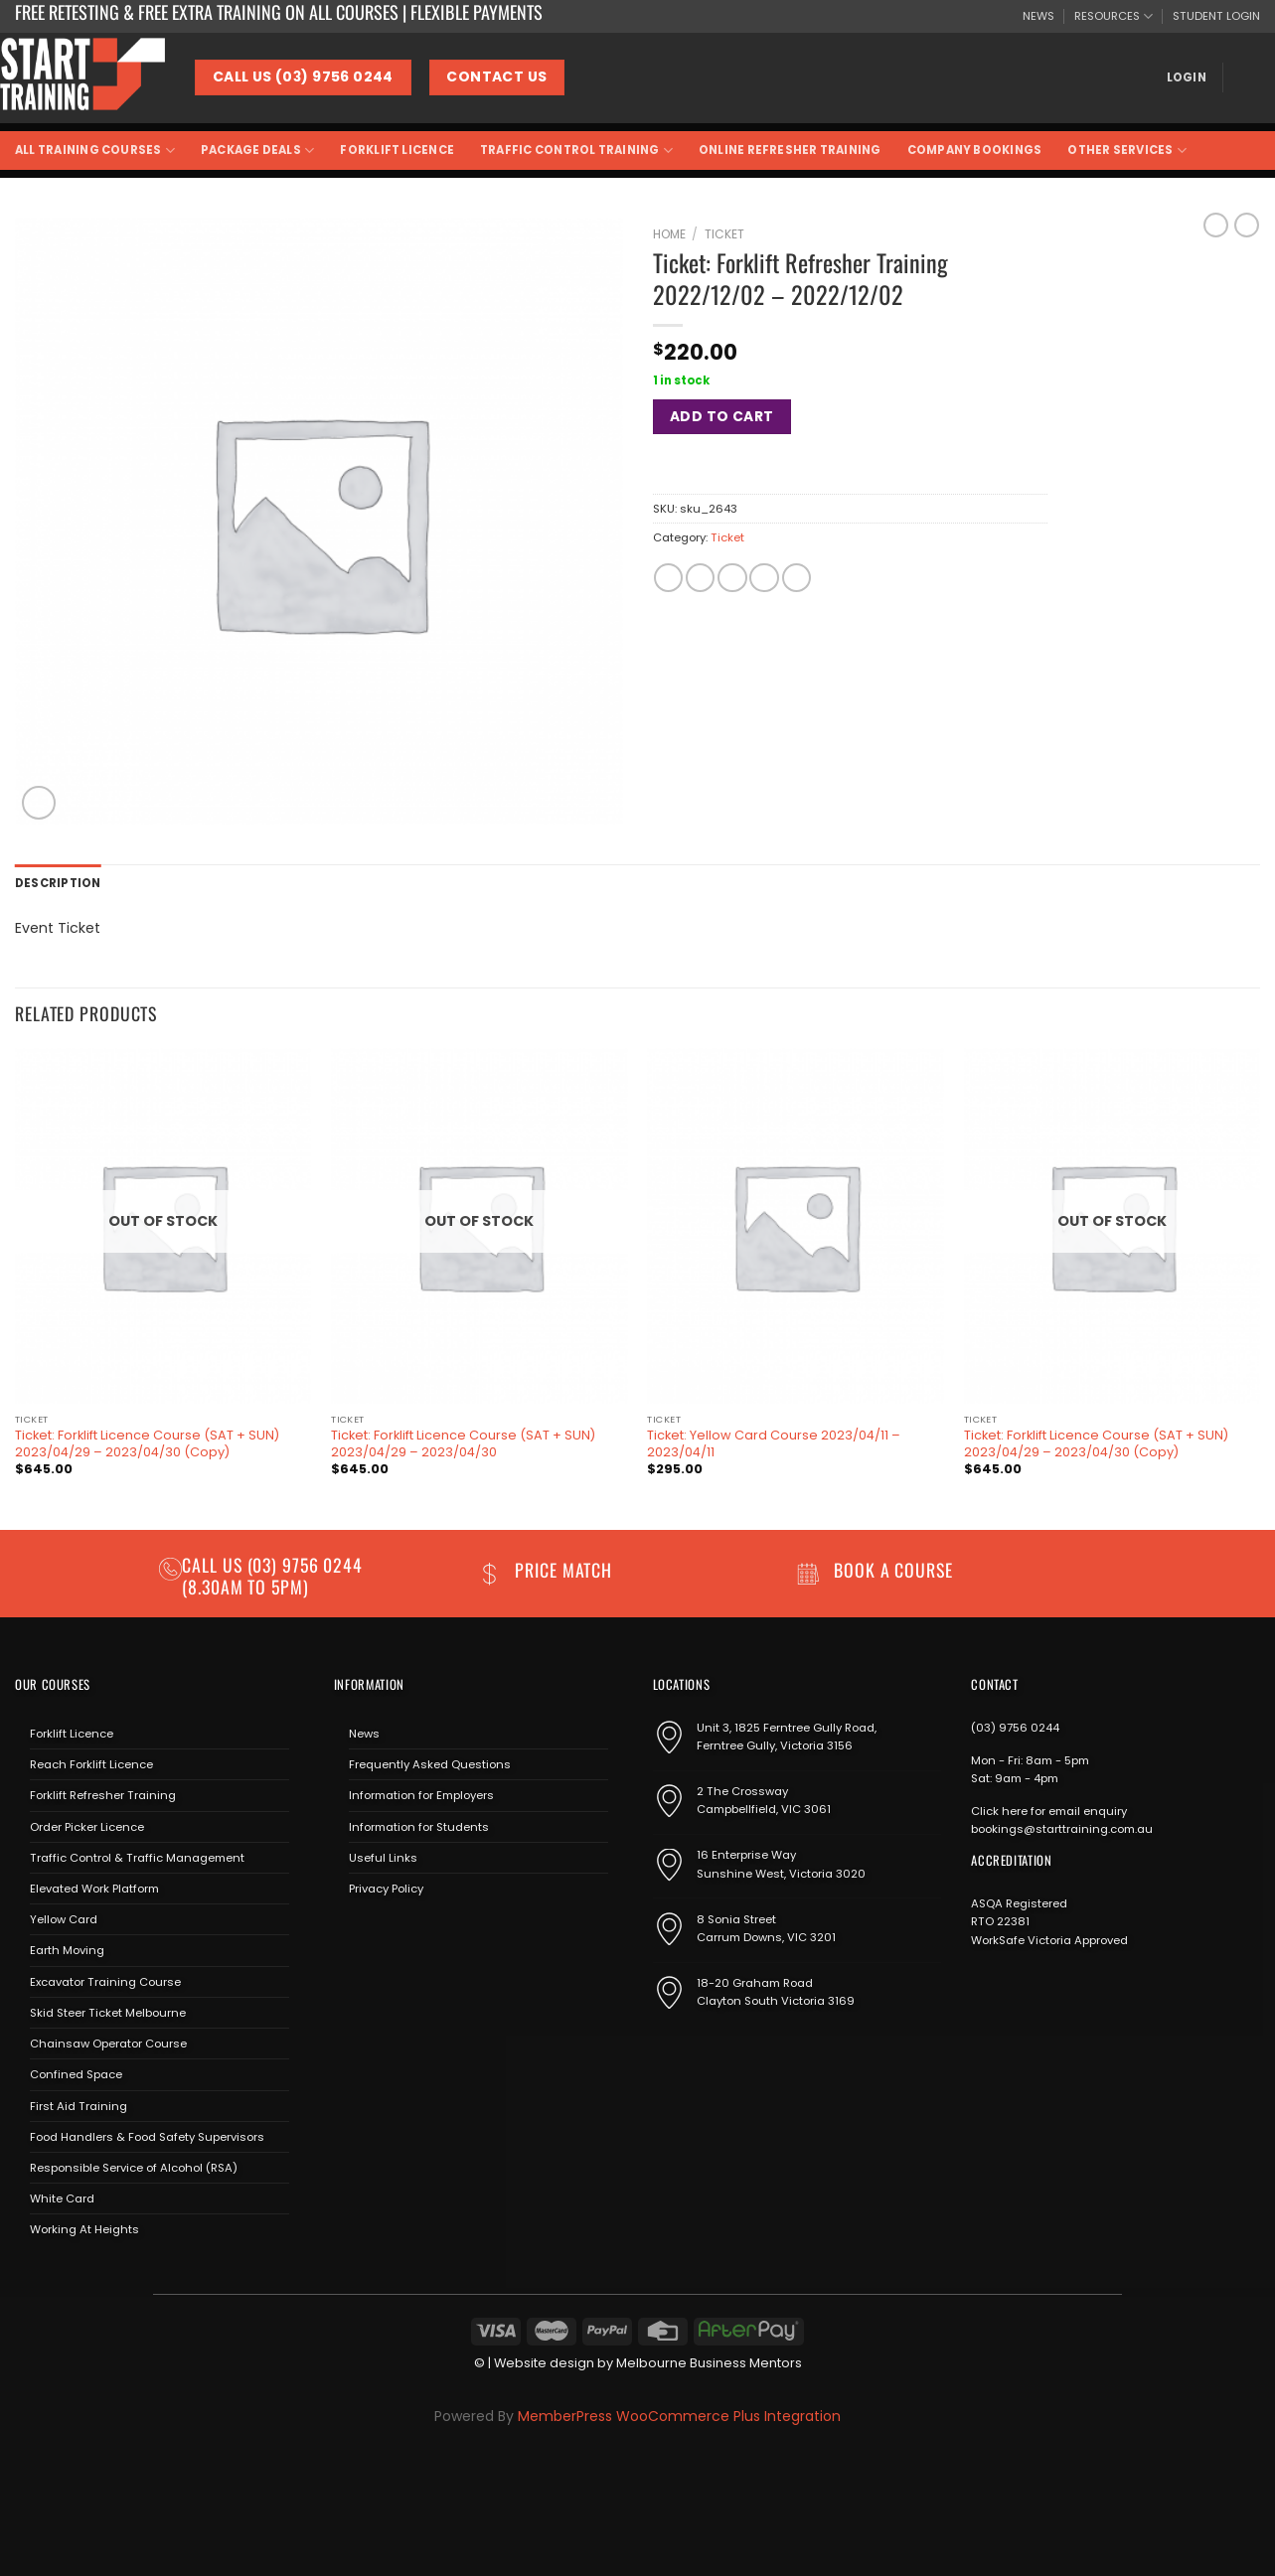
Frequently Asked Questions (430, 1764)
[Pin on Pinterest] (763, 578)
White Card (62, 2198)
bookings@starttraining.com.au (1062, 1829)
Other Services (1127, 150)
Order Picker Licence (87, 1827)
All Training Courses (95, 150)
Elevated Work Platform (94, 1888)
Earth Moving (67, 1950)
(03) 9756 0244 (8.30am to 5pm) (272, 1575)
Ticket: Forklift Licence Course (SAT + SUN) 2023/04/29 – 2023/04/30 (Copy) (147, 1444)
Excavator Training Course (105, 1982)
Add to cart (722, 416)
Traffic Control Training (576, 150)
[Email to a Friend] (731, 578)
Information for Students (419, 1827)
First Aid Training (78, 2106)
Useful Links (383, 1858)
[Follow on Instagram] (376, 1934)
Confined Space (76, 2074)
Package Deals (257, 150)
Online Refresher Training (790, 150)
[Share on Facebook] (668, 578)
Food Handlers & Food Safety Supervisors (147, 2137)
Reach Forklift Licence (91, 1764)
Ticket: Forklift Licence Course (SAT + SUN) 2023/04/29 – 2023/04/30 (463, 1444)
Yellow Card (63, 1919)
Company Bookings (974, 150)
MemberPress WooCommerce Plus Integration (679, 2416)
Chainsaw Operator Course (108, 2043)
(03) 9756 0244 (1015, 1728)
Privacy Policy (386, 1888)
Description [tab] (58, 883)
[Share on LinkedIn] (796, 578)
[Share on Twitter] (700, 578)
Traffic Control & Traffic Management (137, 1858)
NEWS (1038, 16)
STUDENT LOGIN (1216, 16)
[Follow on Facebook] (348, 1934)
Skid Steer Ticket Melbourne (108, 2013)
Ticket (724, 234)
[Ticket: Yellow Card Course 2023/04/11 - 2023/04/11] (795, 1226)
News (364, 1734)
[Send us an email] (405, 1934)
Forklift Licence (397, 150)
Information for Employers (421, 1795)
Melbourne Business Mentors (709, 2362)
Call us (214, 1565)
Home (669, 234)
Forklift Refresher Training (103, 1795)
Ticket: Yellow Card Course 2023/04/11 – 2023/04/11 (773, 1444)
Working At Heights (84, 2229)
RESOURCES (1113, 16)
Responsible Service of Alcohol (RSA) (134, 2168)
